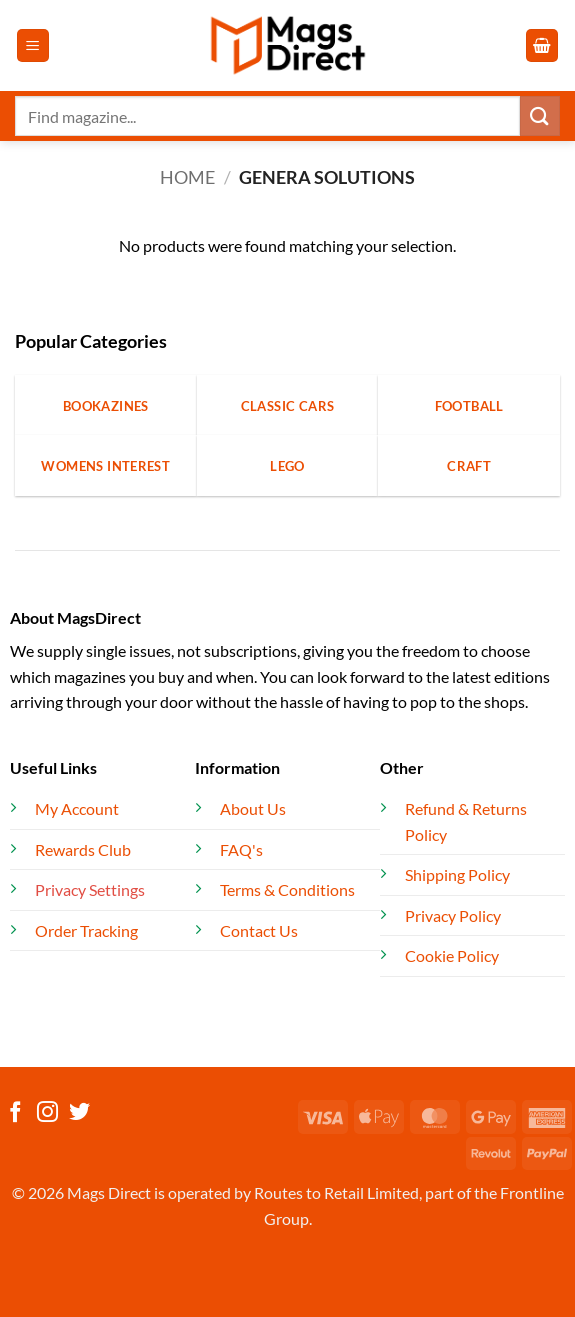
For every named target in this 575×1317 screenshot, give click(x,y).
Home (187, 177)
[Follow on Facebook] (15, 1113)
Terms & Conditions (287, 889)
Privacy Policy (453, 915)
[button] (33, 45)
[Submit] (540, 115)
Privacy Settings (90, 889)
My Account (77, 808)
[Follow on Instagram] (47, 1113)
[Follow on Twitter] (79, 1113)
